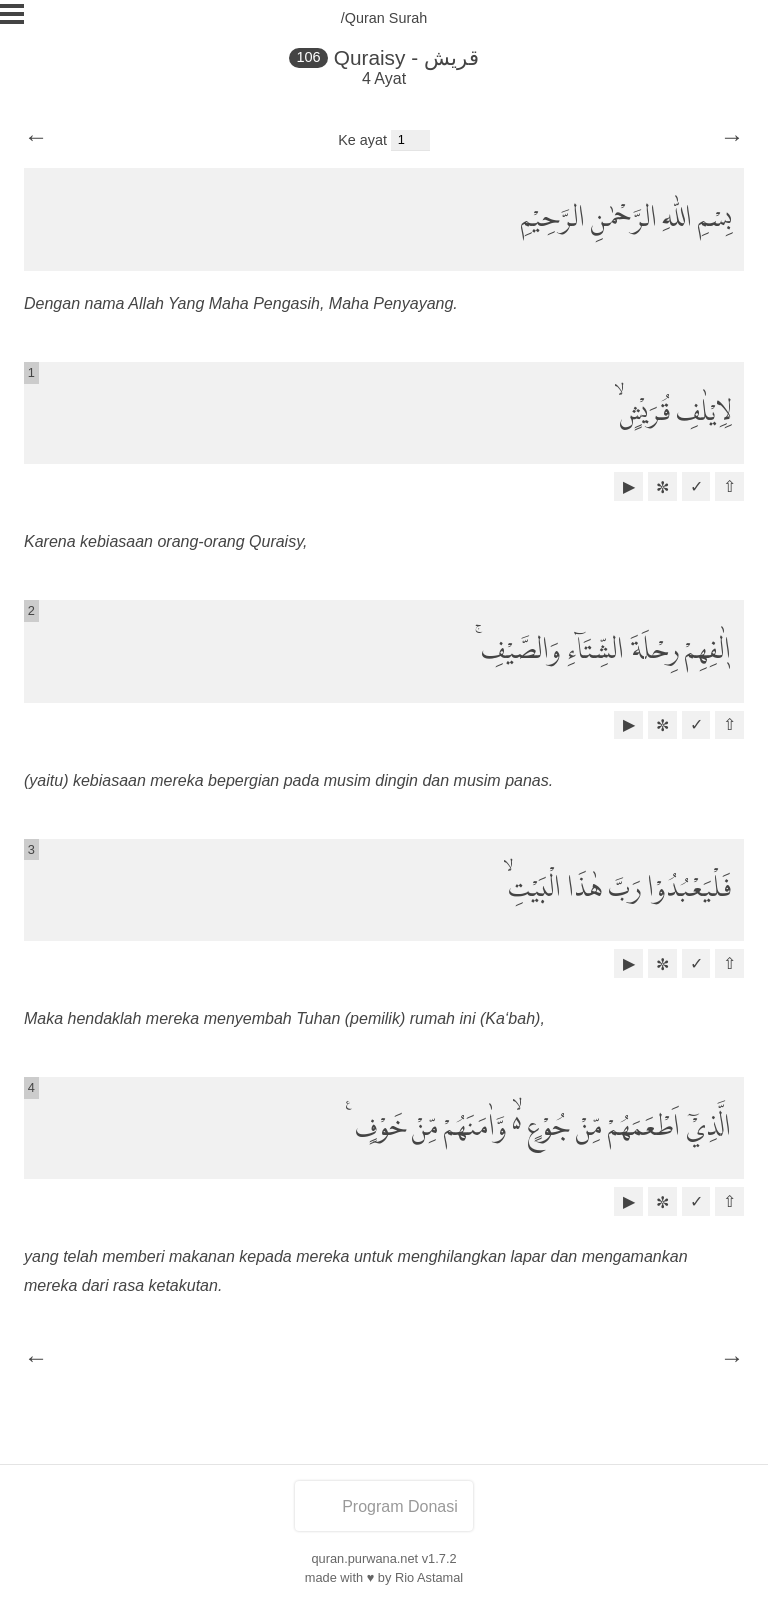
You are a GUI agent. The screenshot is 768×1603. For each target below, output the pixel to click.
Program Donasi (384, 1506)
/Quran (363, 18)
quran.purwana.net (364, 1558)
